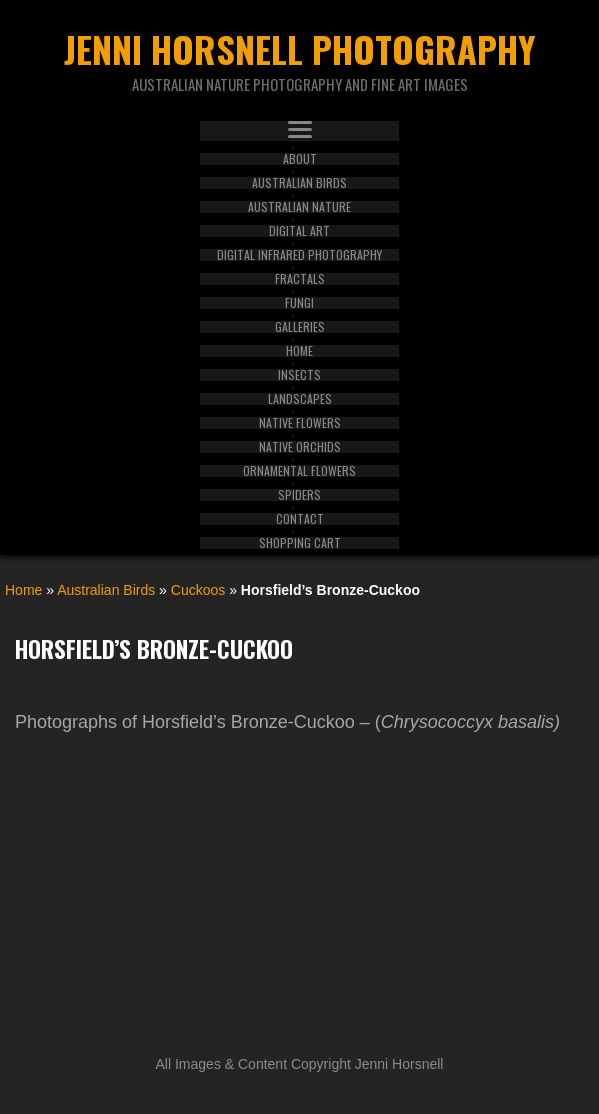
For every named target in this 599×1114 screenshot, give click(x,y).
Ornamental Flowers (299, 471)
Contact (300, 519)
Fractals (300, 279)
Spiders (299, 495)
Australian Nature (299, 207)
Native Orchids (300, 447)
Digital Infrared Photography (299, 255)
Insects (299, 375)
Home (299, 351)
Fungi (299, 303)
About (300, 159)
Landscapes (300, 399)
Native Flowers (300, 423)
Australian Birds (299, 183)
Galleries (300, 327)
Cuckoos (198, 590)
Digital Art (299, 231)
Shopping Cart (300, 543)
